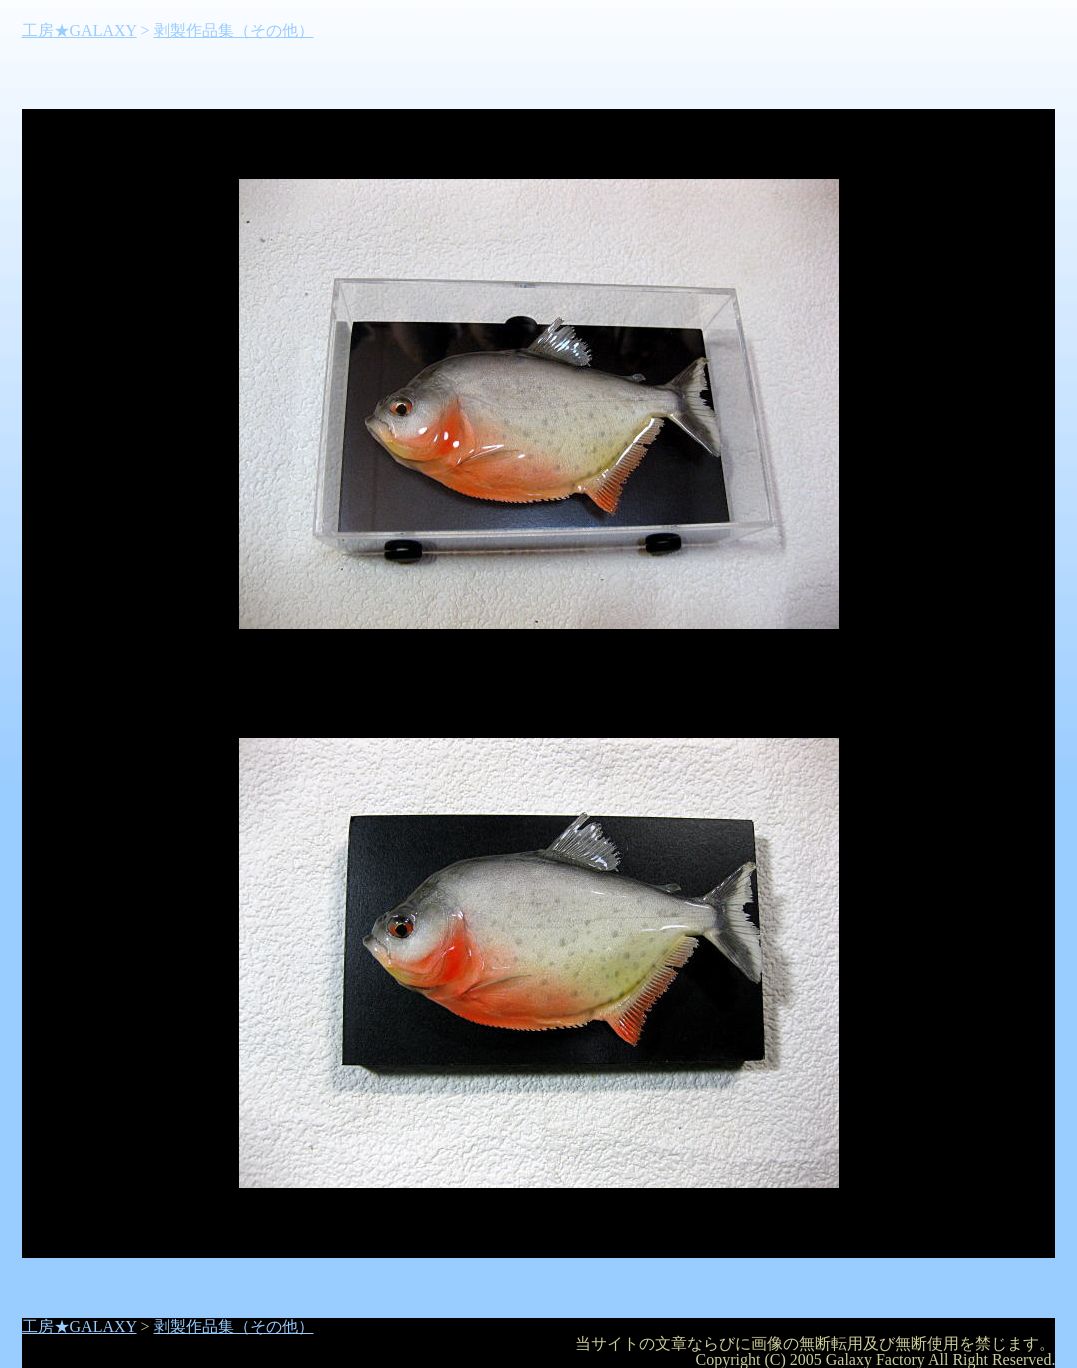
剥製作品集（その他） (234, 30)
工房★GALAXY (79, 30)
